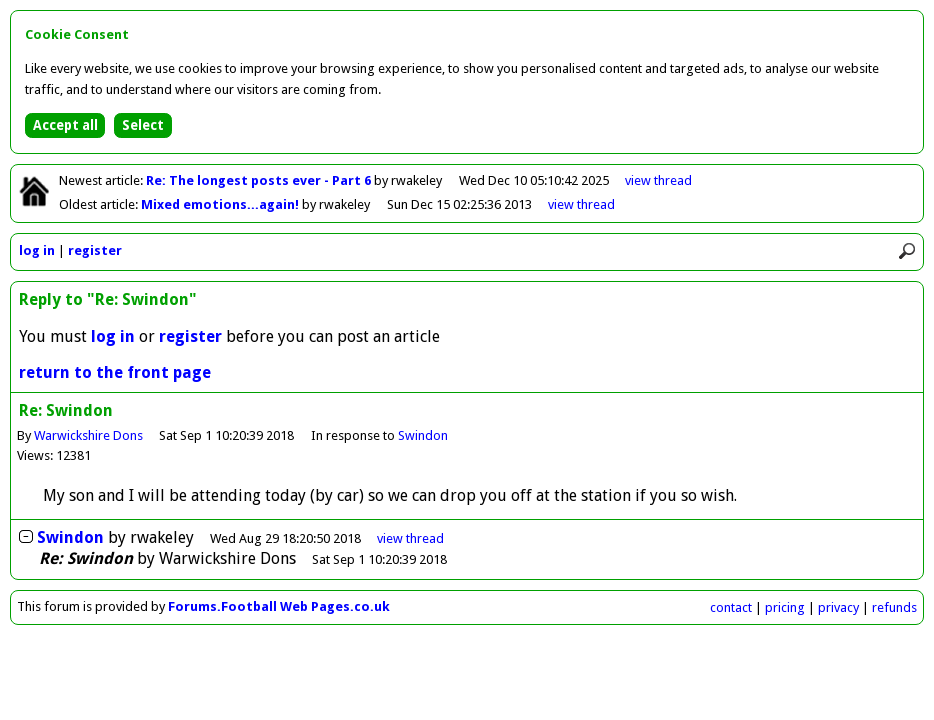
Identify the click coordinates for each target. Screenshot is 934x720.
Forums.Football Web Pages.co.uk (279, 606)
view (658, 180)
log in (37, 250)
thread (410, 538)
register (95, 250)
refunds (894, 607)
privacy (838, 607)
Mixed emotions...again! (221, 204)
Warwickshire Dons (88, 435)
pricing (785, 607)
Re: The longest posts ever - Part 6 (260, 180)
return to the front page (115, 372)
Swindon (423, 435)
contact (731, 607)
